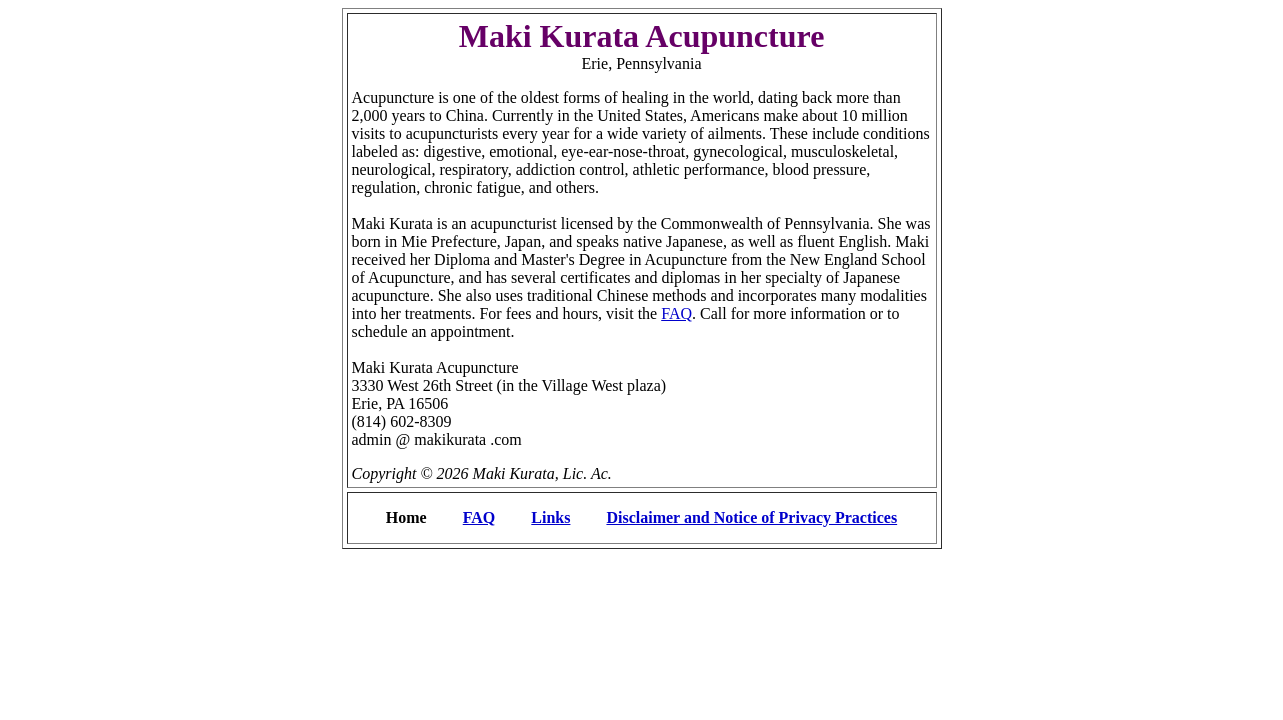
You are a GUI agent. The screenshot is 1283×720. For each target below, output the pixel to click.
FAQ (676, 313)
